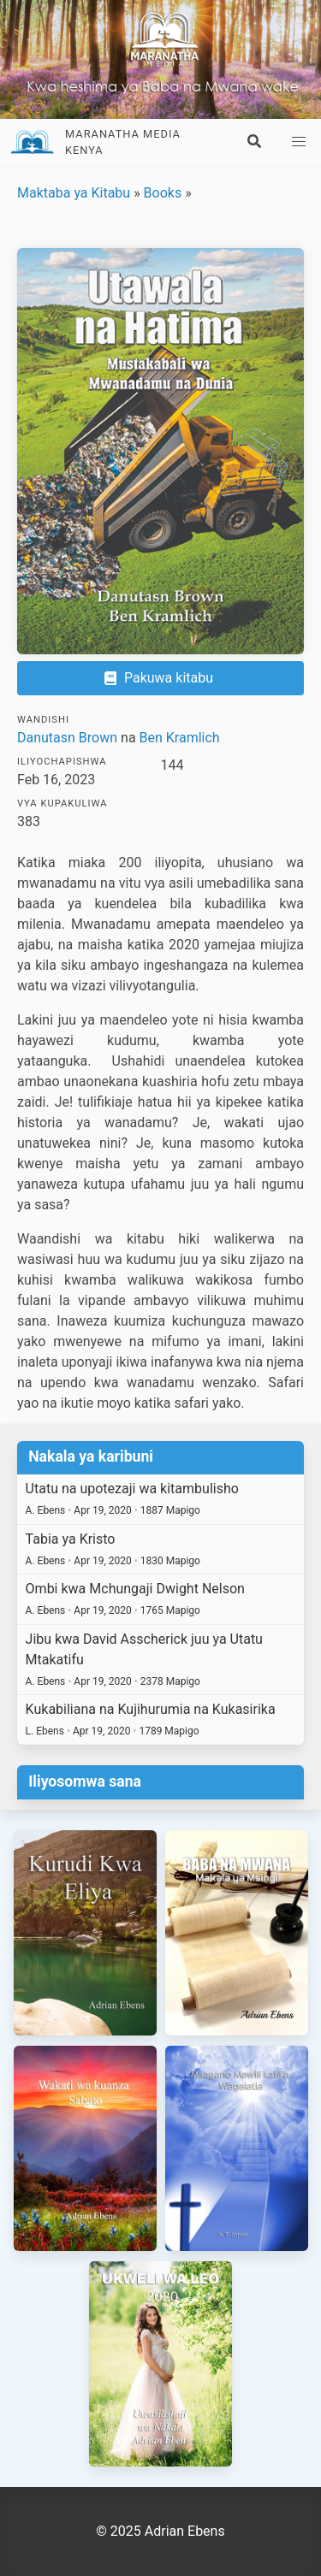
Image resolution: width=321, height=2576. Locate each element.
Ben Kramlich (180, 738)
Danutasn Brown (67, 738)
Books (163, 193)
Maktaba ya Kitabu (73, 193)
